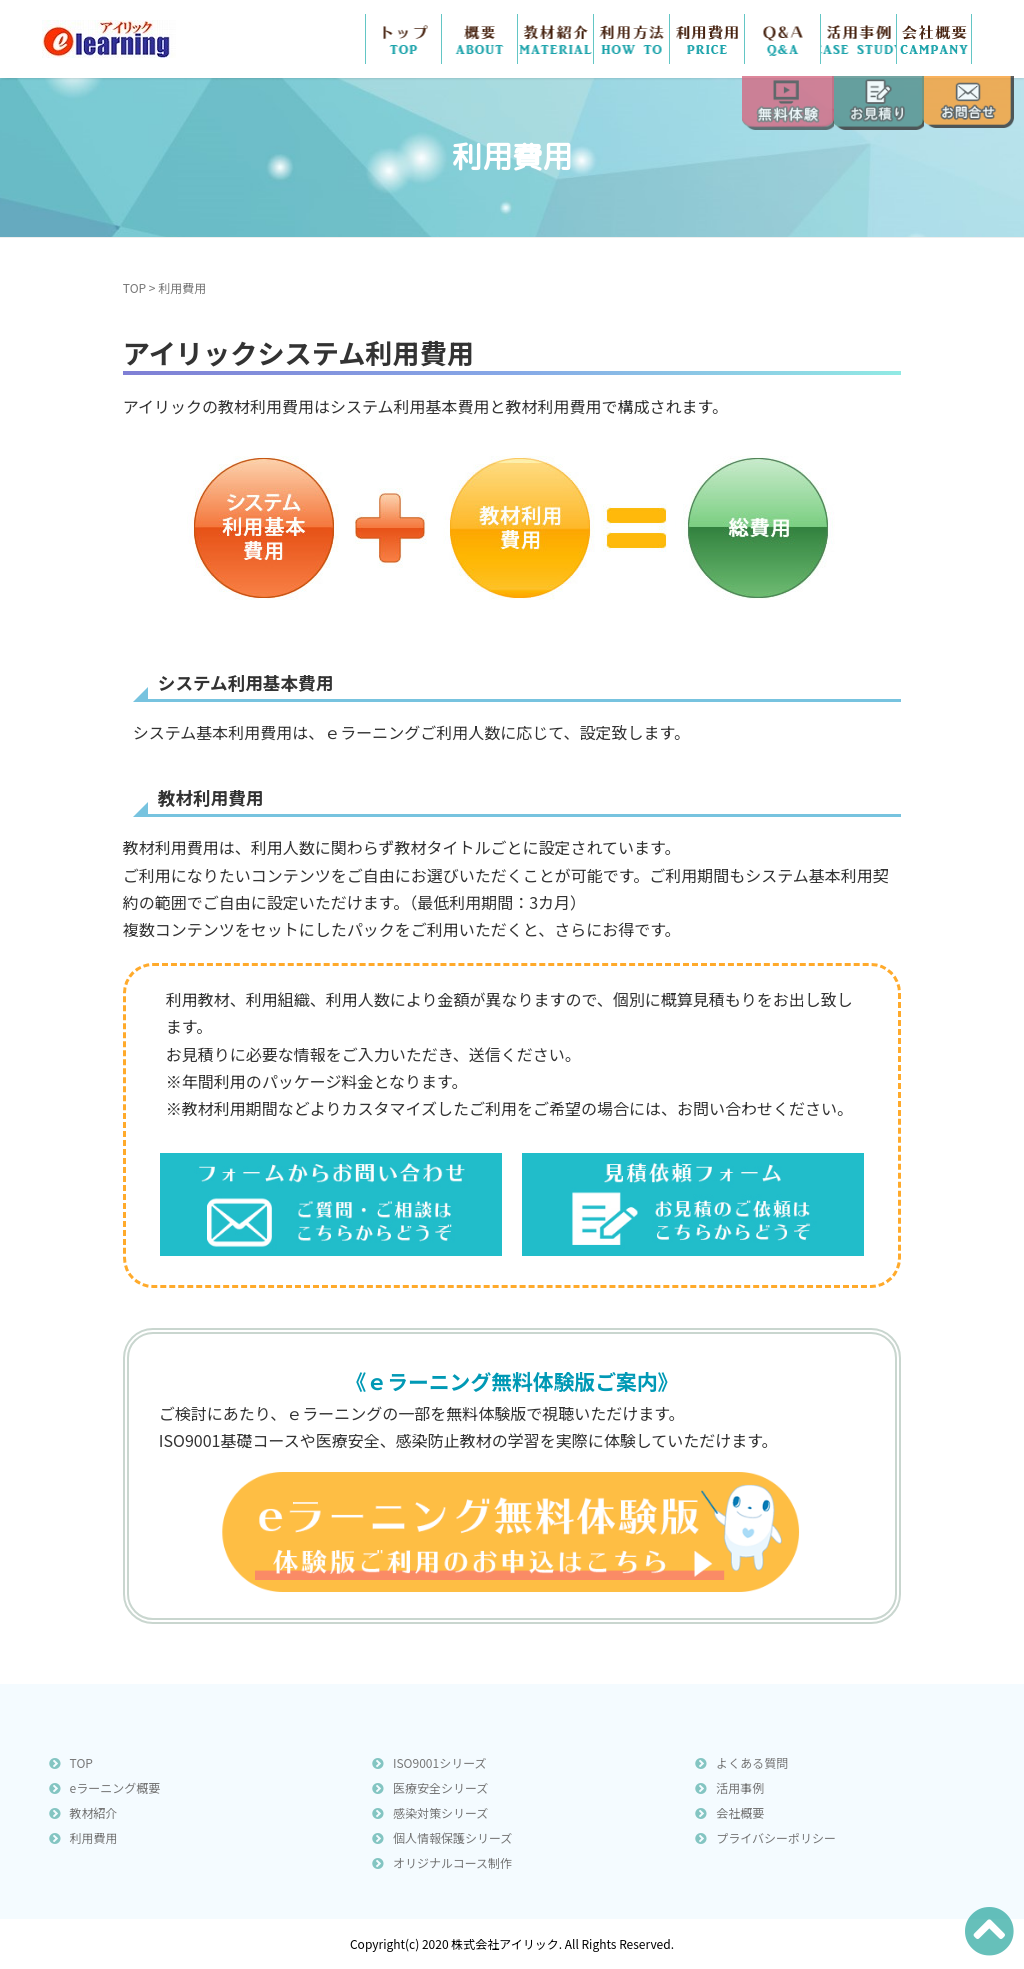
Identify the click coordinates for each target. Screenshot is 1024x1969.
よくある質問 (752, 1762)
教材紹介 (555, 39)
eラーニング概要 (115, 1787)
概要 (479, 39)
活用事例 (858, 39)
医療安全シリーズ (440, 1787)
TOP (403, 39)
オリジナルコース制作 (452, 1862)
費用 (707, 39)
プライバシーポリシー (776, 1837)
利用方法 (631, 39)
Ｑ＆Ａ (782, 39)
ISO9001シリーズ (440, 1762)
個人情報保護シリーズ (452, 1837)
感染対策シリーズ (440, 1812)
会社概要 (934, 39)
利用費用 (94, 1837)
